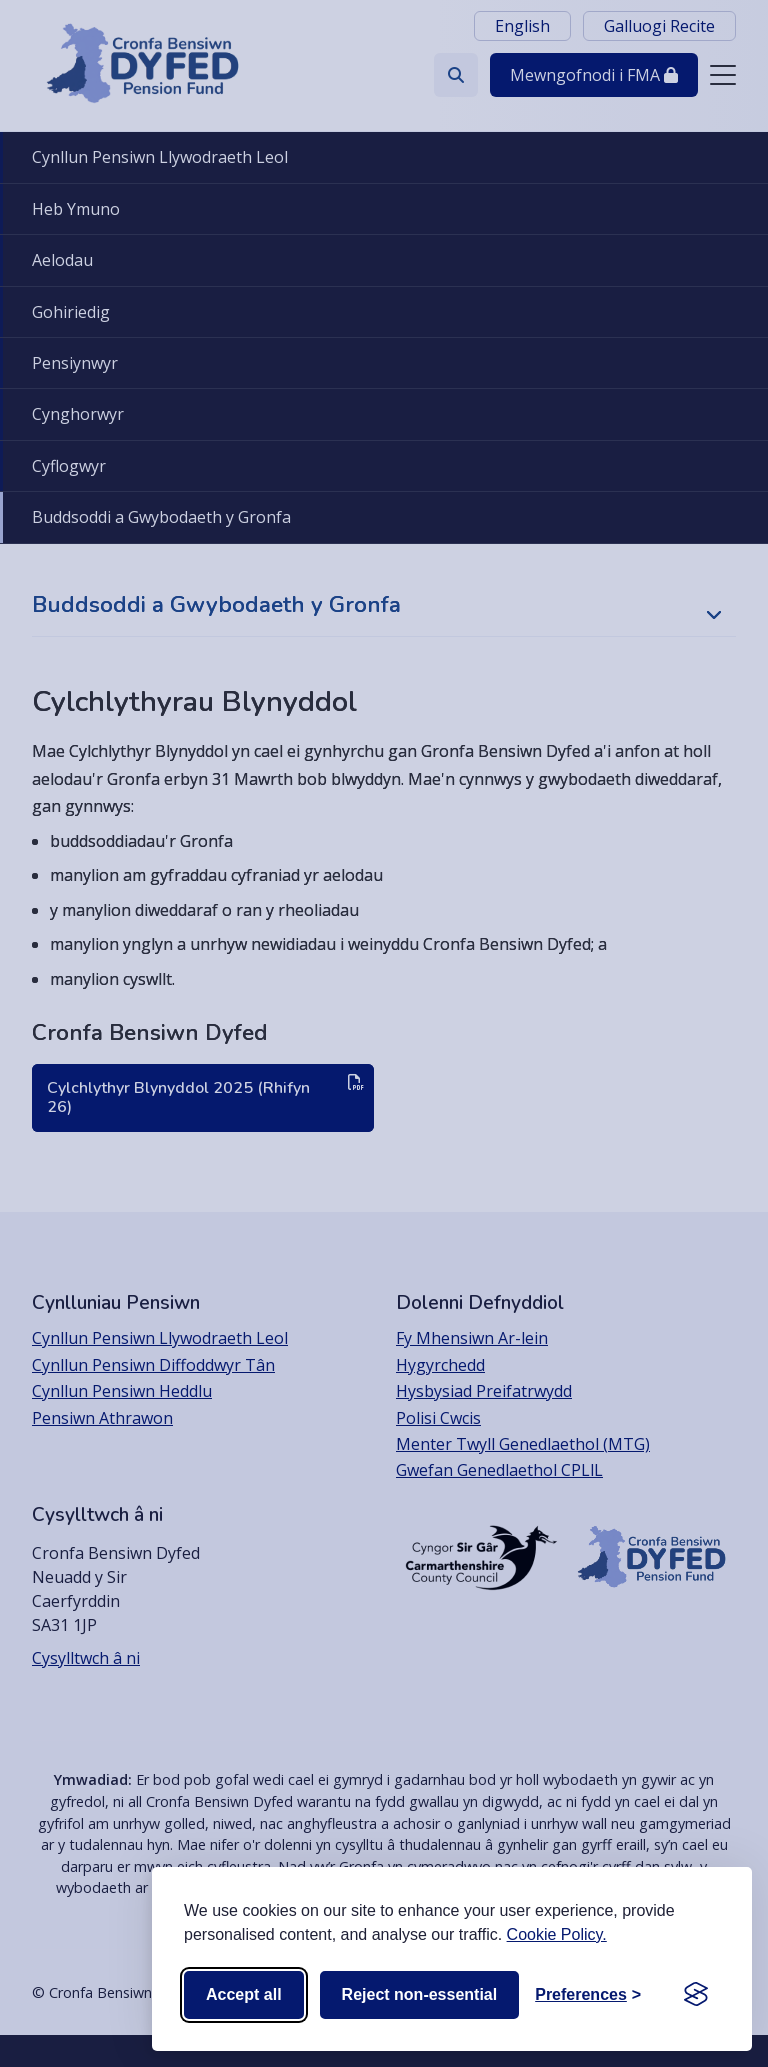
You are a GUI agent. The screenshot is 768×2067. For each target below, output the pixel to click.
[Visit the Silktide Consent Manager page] (696, 1995)
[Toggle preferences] (588, 1995)
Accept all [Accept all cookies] (244, 1994)
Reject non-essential (420, 1994)
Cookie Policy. (557, 1934)
